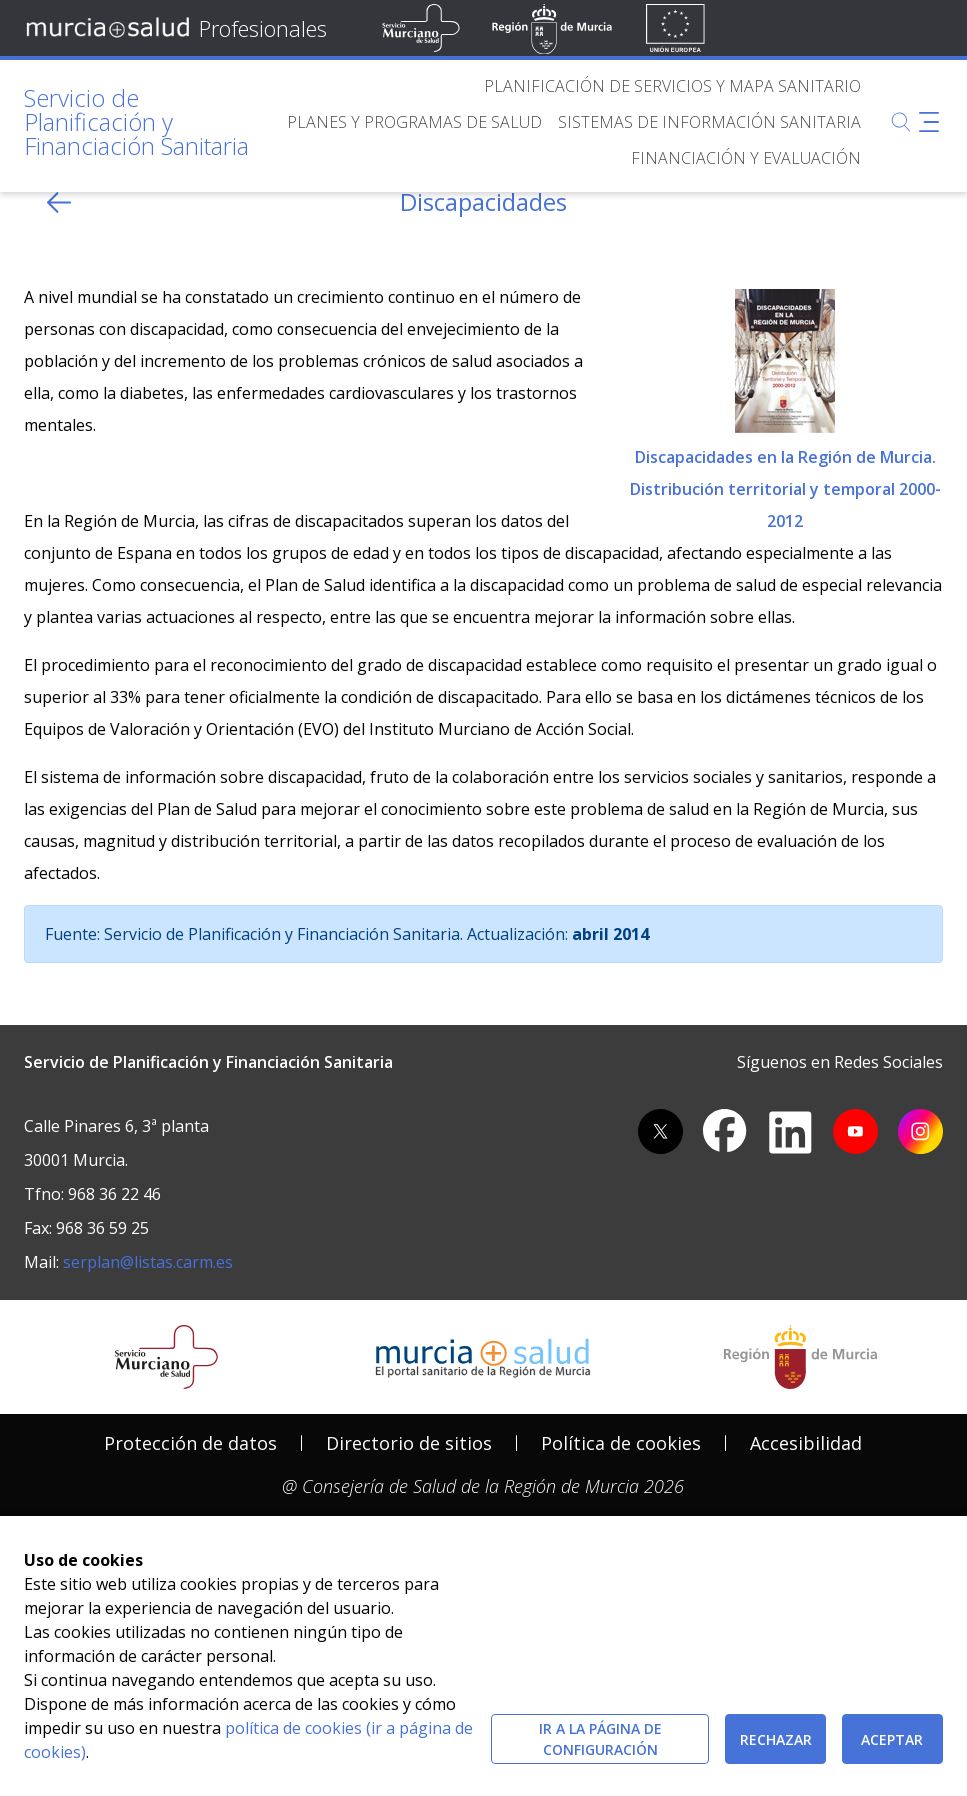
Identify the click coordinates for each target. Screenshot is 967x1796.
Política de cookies (621, 1443)
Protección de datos (190, 1443)
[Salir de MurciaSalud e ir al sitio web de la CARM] (800, 1357)
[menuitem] (672, 86)
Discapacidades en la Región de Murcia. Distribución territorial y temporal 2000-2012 (785, 406)
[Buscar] (901, 122)
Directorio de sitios (409, 1443)
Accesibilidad (806, 1443)
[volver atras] (59, 202)
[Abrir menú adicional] (929, 122)
